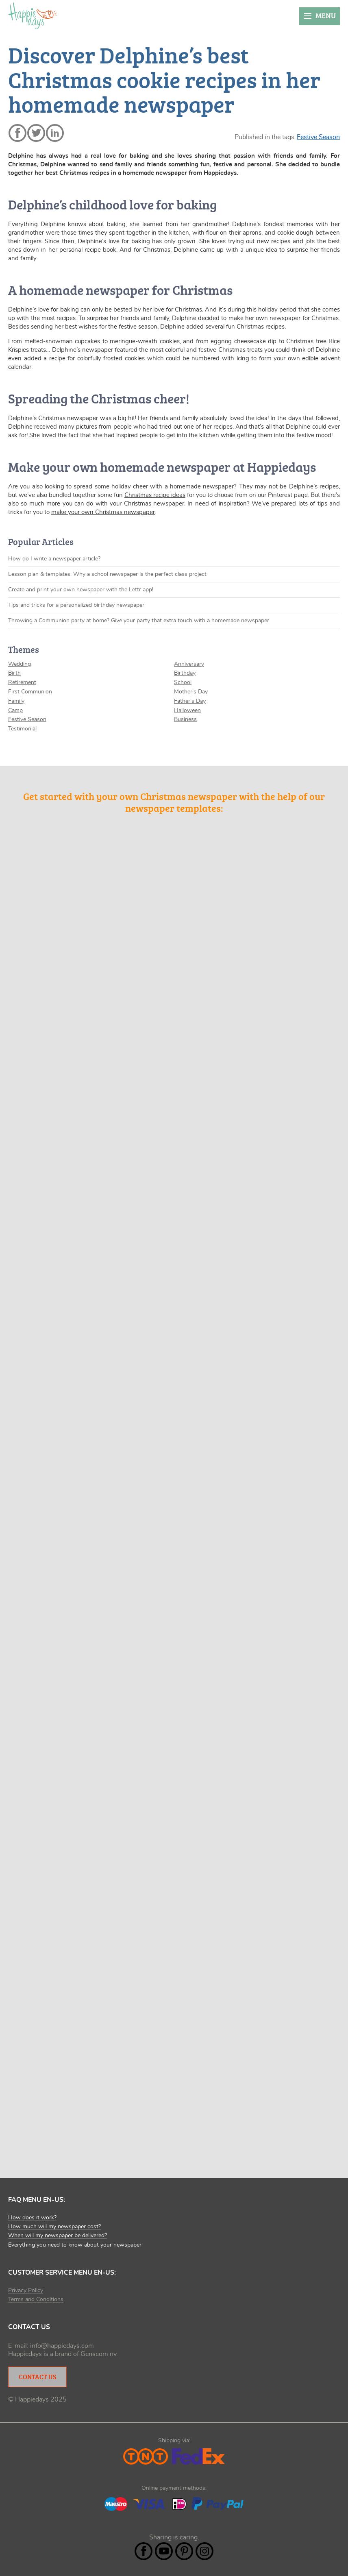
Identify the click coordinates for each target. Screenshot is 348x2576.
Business (185, 719)
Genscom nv (98, 2354)
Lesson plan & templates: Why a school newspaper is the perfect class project (107, 574)
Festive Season (318, 137)
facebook (17, 133)
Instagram (204, 2551)
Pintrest (184, 2551)
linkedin (55, 133)
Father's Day (190, 701)
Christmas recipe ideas (154, 495)
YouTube (164, 2551)
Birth (14, 673)
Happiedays (32, 15)
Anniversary (189, 664)
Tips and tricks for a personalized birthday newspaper (76, 605)
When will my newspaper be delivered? (57, 2235)
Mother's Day (191, 692)
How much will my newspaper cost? (54, 2226)
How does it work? (32, 2218)
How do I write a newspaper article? (54, 559)
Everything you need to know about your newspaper (74, 2245)
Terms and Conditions (35, 2299)
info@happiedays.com (62, 2346)
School (182, 682)
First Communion (30, 692)
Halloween (187, 710)
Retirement (22, 682)
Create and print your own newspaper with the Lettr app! (80, 590)
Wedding (19, 664)
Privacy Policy (25, 2290)
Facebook (143, 2551)
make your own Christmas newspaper (103, 512)
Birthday (185, 673)
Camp (15, 710)
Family (16, 701)
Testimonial (22, 729)
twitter (36, 133)
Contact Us (37, 2376)
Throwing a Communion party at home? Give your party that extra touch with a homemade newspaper (138, 620)
